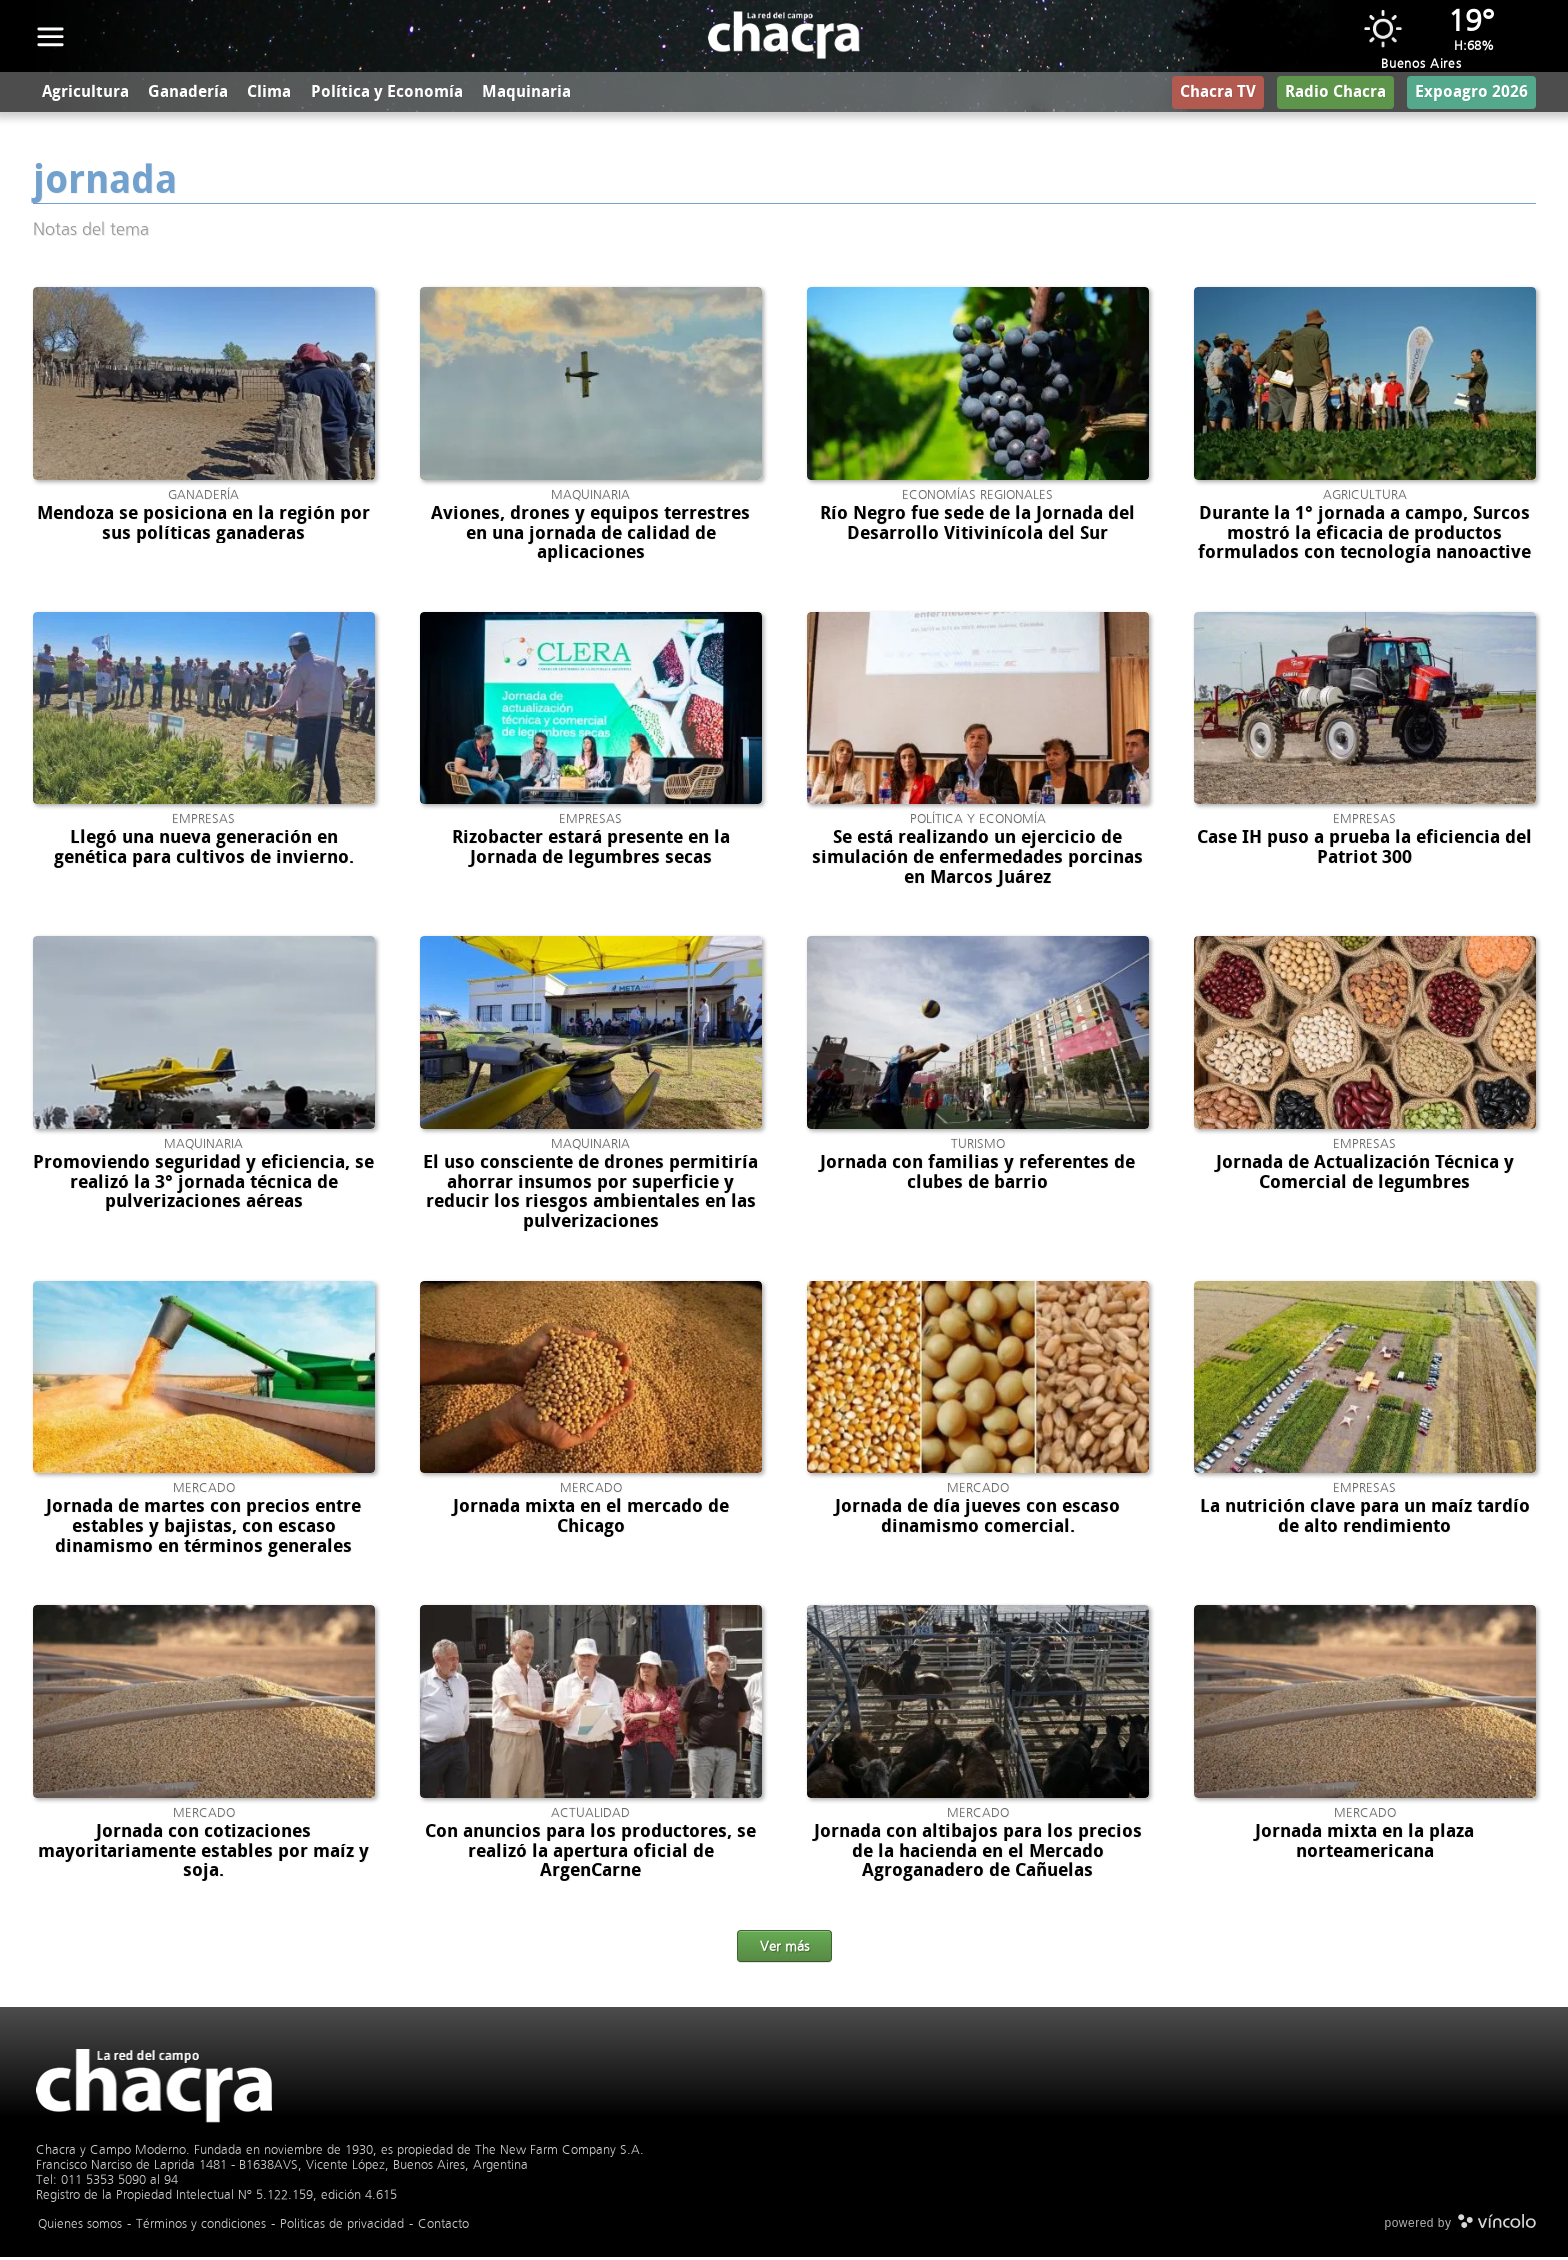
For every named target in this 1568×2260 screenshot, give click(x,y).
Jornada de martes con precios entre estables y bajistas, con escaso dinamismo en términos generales (203, 1530)
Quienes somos (80, 2226)
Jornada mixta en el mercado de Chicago (591, 1520)
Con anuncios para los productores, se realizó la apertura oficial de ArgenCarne (590, 1854)
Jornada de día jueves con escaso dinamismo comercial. (977, 1520)
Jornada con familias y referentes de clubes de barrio (977, 1175)
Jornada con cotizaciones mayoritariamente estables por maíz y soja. (203, 1854)
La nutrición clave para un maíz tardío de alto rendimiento (1365, 1520)
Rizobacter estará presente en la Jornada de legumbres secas (591, 851)
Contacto (443, 2226)
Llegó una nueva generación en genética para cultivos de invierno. (204, 851)
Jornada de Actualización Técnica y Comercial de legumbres (1365, 1175)
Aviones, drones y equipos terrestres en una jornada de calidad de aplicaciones (590, 536)
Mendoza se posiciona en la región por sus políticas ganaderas (203, 526)
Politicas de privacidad (342, 2226)
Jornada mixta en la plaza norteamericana (1364, 1844)
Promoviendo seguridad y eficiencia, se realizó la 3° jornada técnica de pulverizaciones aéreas (203, 1185)
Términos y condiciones (201, 2226)
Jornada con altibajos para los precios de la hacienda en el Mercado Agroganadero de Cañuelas (978, 1854)
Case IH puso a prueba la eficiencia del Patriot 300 (1364, 851)
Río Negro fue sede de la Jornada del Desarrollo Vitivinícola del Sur (977, 526)
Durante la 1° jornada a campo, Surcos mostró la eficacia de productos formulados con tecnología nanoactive (1364, 536)
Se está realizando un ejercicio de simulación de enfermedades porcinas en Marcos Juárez (977, 861)
